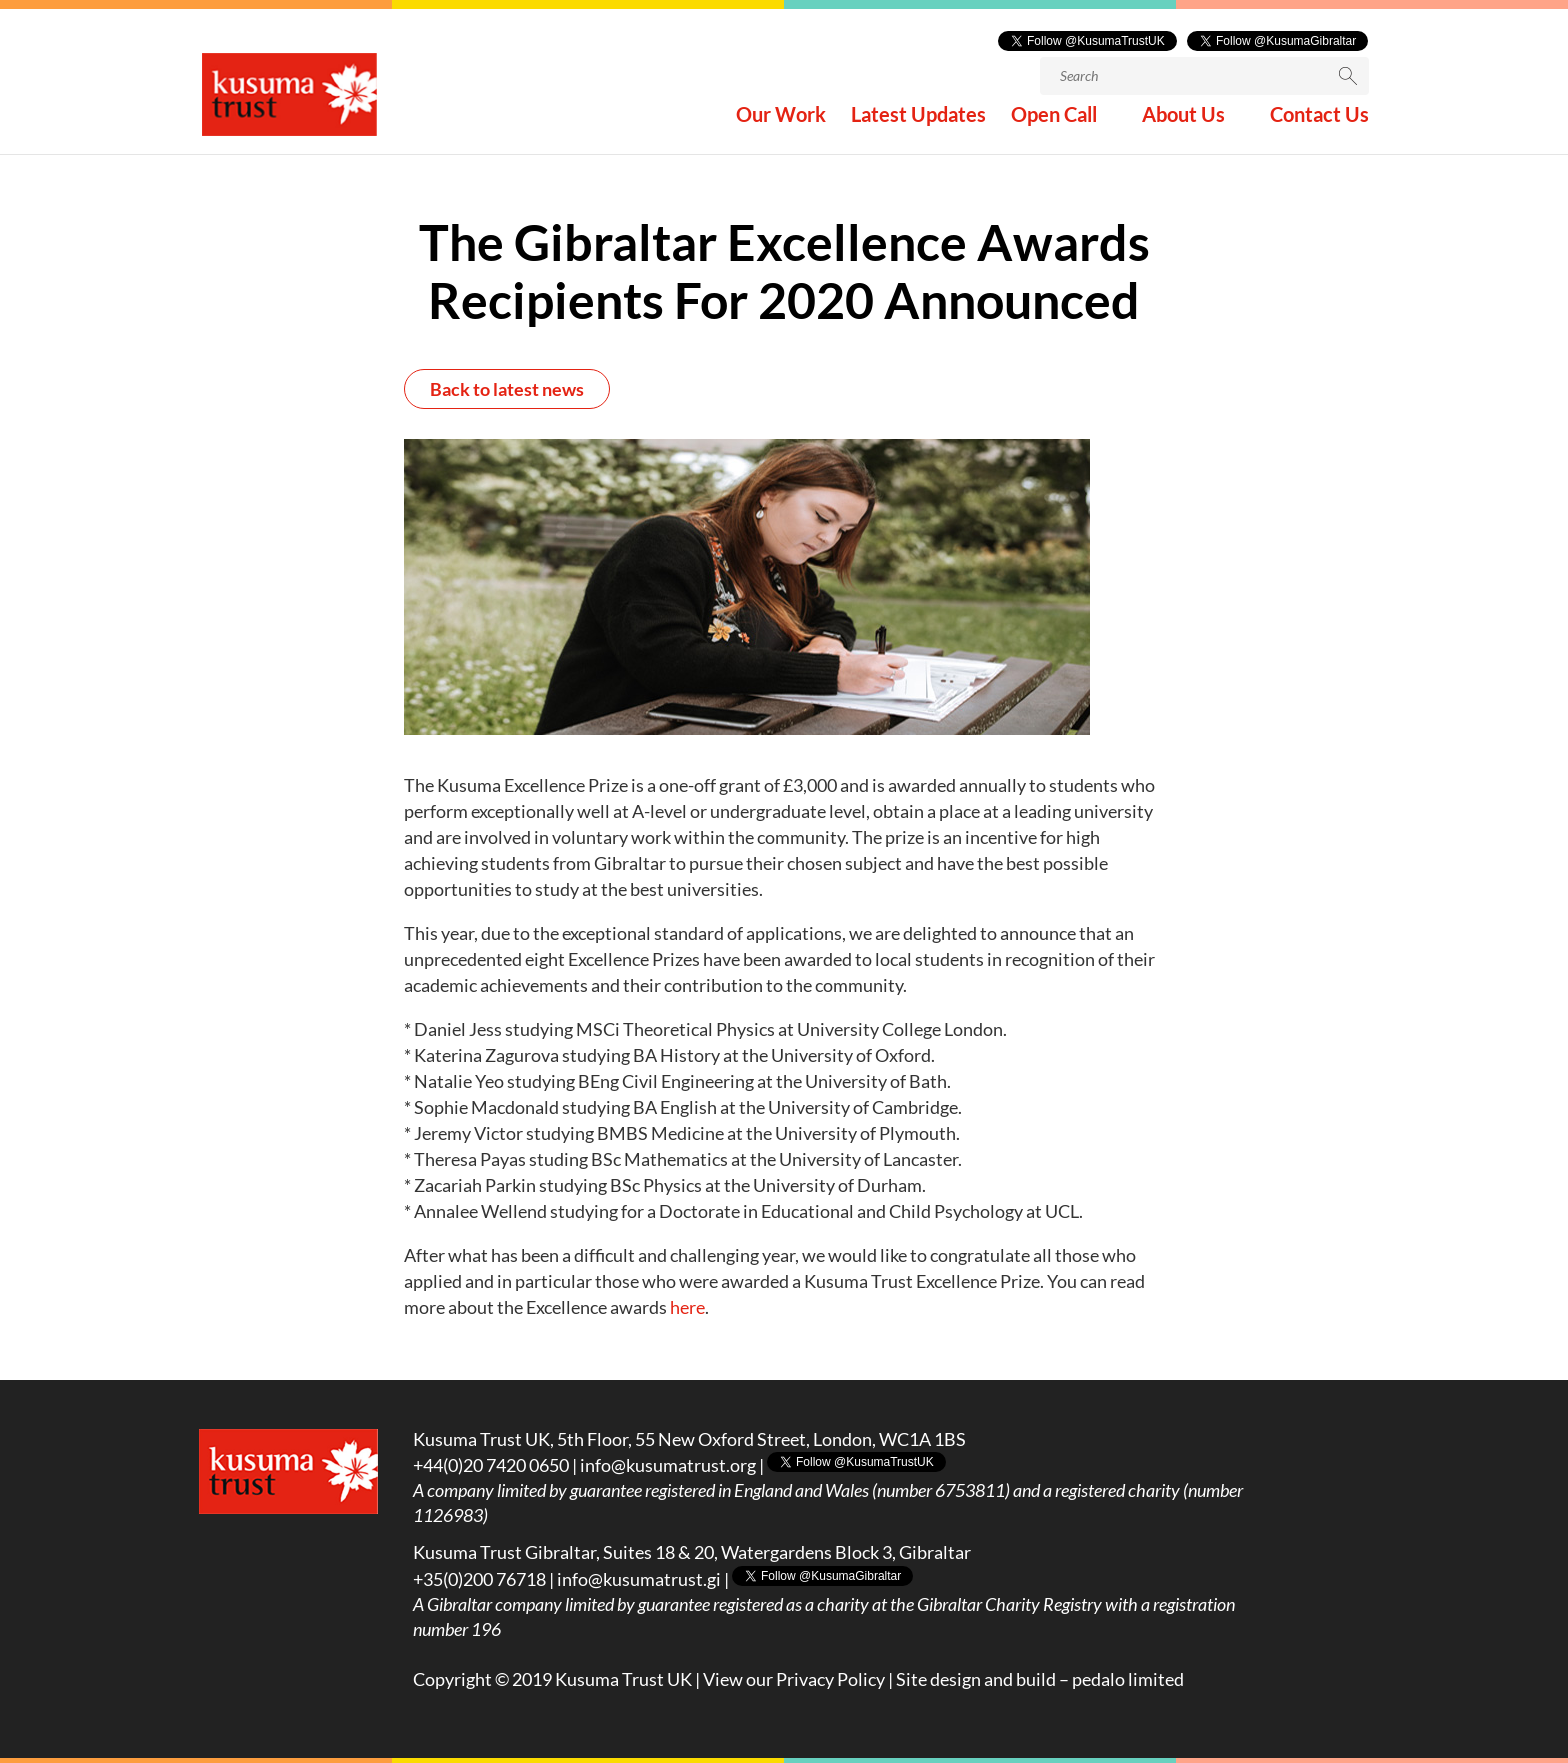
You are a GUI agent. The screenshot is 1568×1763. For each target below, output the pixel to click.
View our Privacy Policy (794, 1679)
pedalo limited (1128, 1679)
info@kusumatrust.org (668, 1465)
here (687, 1307)
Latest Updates (918, 118)
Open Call (1054, 118)
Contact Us (1319, 118)
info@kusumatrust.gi (639, 1579)
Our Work (781, 118)
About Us (1183, 118)
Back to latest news (507, 389)
